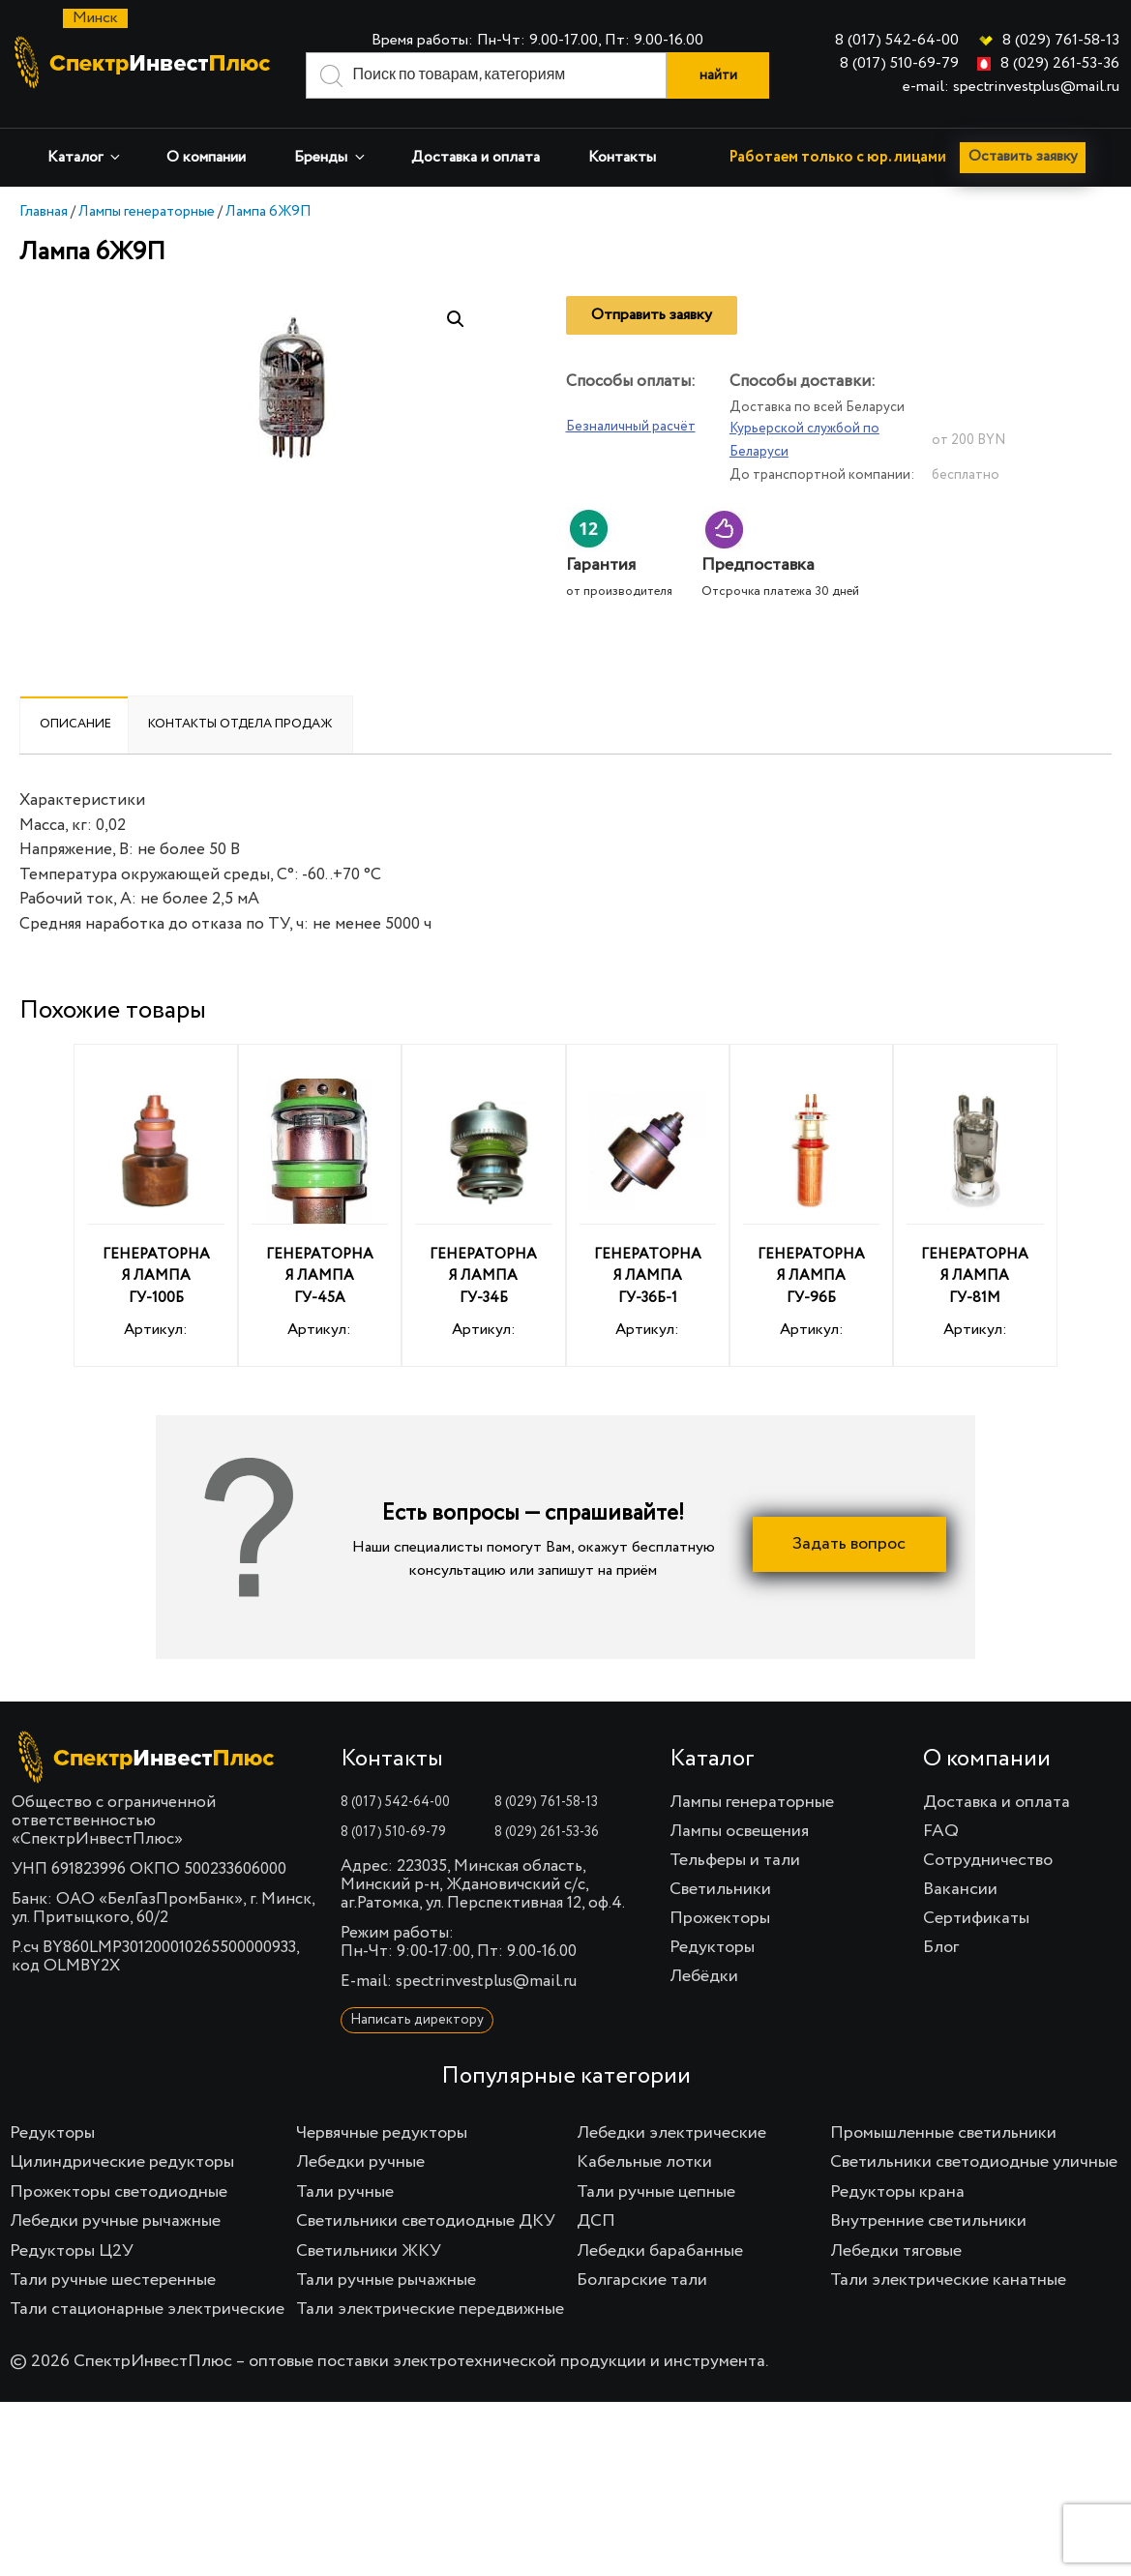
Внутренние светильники (928, 2221)
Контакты (622, 157)
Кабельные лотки (644, 2162)
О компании (206, 157)
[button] (455, 319)
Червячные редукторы (381, 2133)
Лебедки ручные (360, 2162)
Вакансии (960, 1889)
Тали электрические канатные (948, 2280)
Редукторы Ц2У (72, 2251)
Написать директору (417, 2020)
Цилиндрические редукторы (122, 2162)
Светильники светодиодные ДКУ (425, 2221)
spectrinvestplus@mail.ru (486, 1981)
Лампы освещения (739, 1831)
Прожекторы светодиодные (118, 2192)
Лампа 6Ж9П (268, 211)
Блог (941, 1947)
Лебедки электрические (671, 2133)
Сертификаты (976, 1918)
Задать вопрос (849, 1544)
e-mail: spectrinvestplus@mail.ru (1011, 87)
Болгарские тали (642, 2280)
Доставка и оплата (475, 157)
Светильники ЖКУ (368, 2251)
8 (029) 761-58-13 (1060, 40)
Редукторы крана (897, 2192)
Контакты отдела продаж (240, 724)
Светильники (720, 1889)
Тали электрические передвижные (430, 2309)
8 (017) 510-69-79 (899, 64)
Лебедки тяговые (896, 2251)
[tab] (75, 725)
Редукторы (712, 1947)
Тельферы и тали (735, 1860)
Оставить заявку (1025, 157)
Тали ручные (345, 2192)
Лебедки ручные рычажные (115, 2221)
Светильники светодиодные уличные (973, 2162)
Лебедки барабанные (660, 2251)
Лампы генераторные (146, 211)
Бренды (331, 157)
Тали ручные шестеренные (113, 2280)
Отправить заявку (651, 315)
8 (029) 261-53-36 (1059, 64)
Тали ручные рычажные (386, 2280)
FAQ (941, 1831)
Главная (43, 211)
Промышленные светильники (943, 2133)
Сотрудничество (988, 1860)
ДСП (596, 2221)
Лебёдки (704, 1976)
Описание (75, 724)
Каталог (85, 157)
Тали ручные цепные (656, 2192)
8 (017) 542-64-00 (897, 40)
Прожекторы (720, 1918)
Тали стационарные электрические (147, 2309)
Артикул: (155, 1209)
